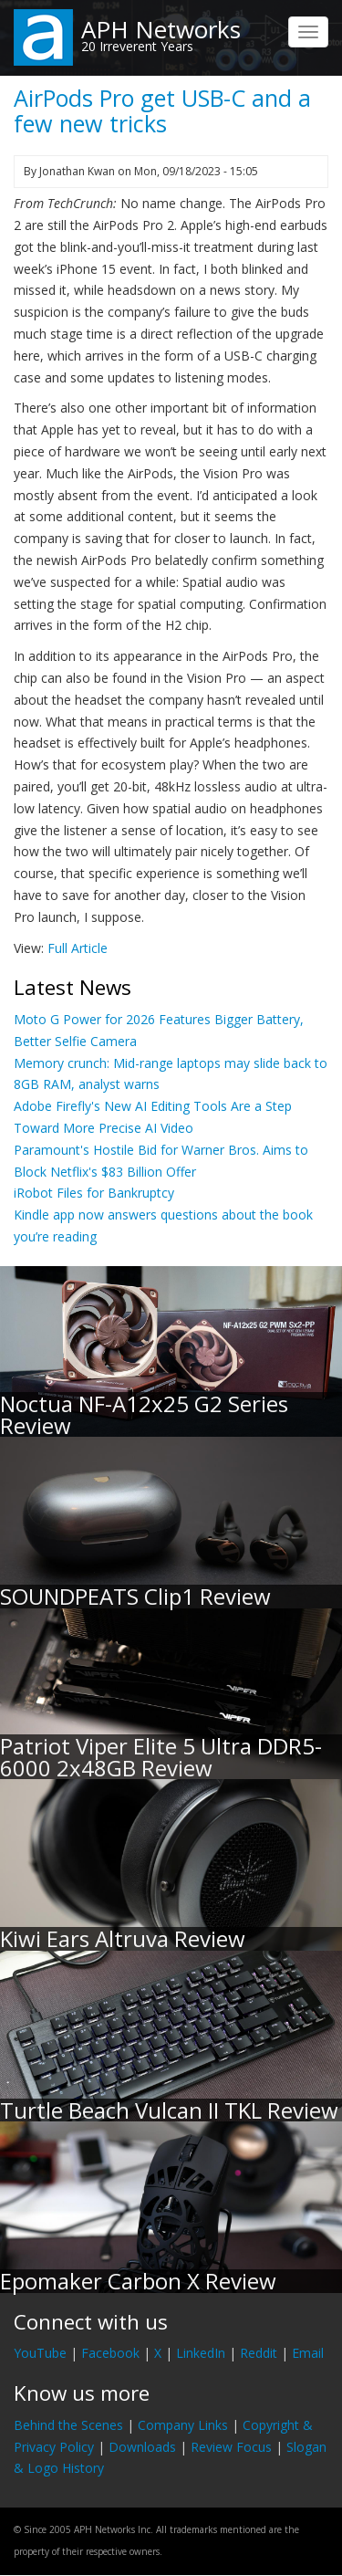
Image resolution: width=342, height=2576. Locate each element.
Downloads (142, 2447)
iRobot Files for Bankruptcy (94, 1192)
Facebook (110, 2352)
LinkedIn (200, 2352)
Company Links (183, 2425)
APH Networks (161, 29)
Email (308, 2352)
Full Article (77, 948)
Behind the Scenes (68, 2425)
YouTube (40, 2352)
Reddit (258, 2352)
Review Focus (231, 2447)
